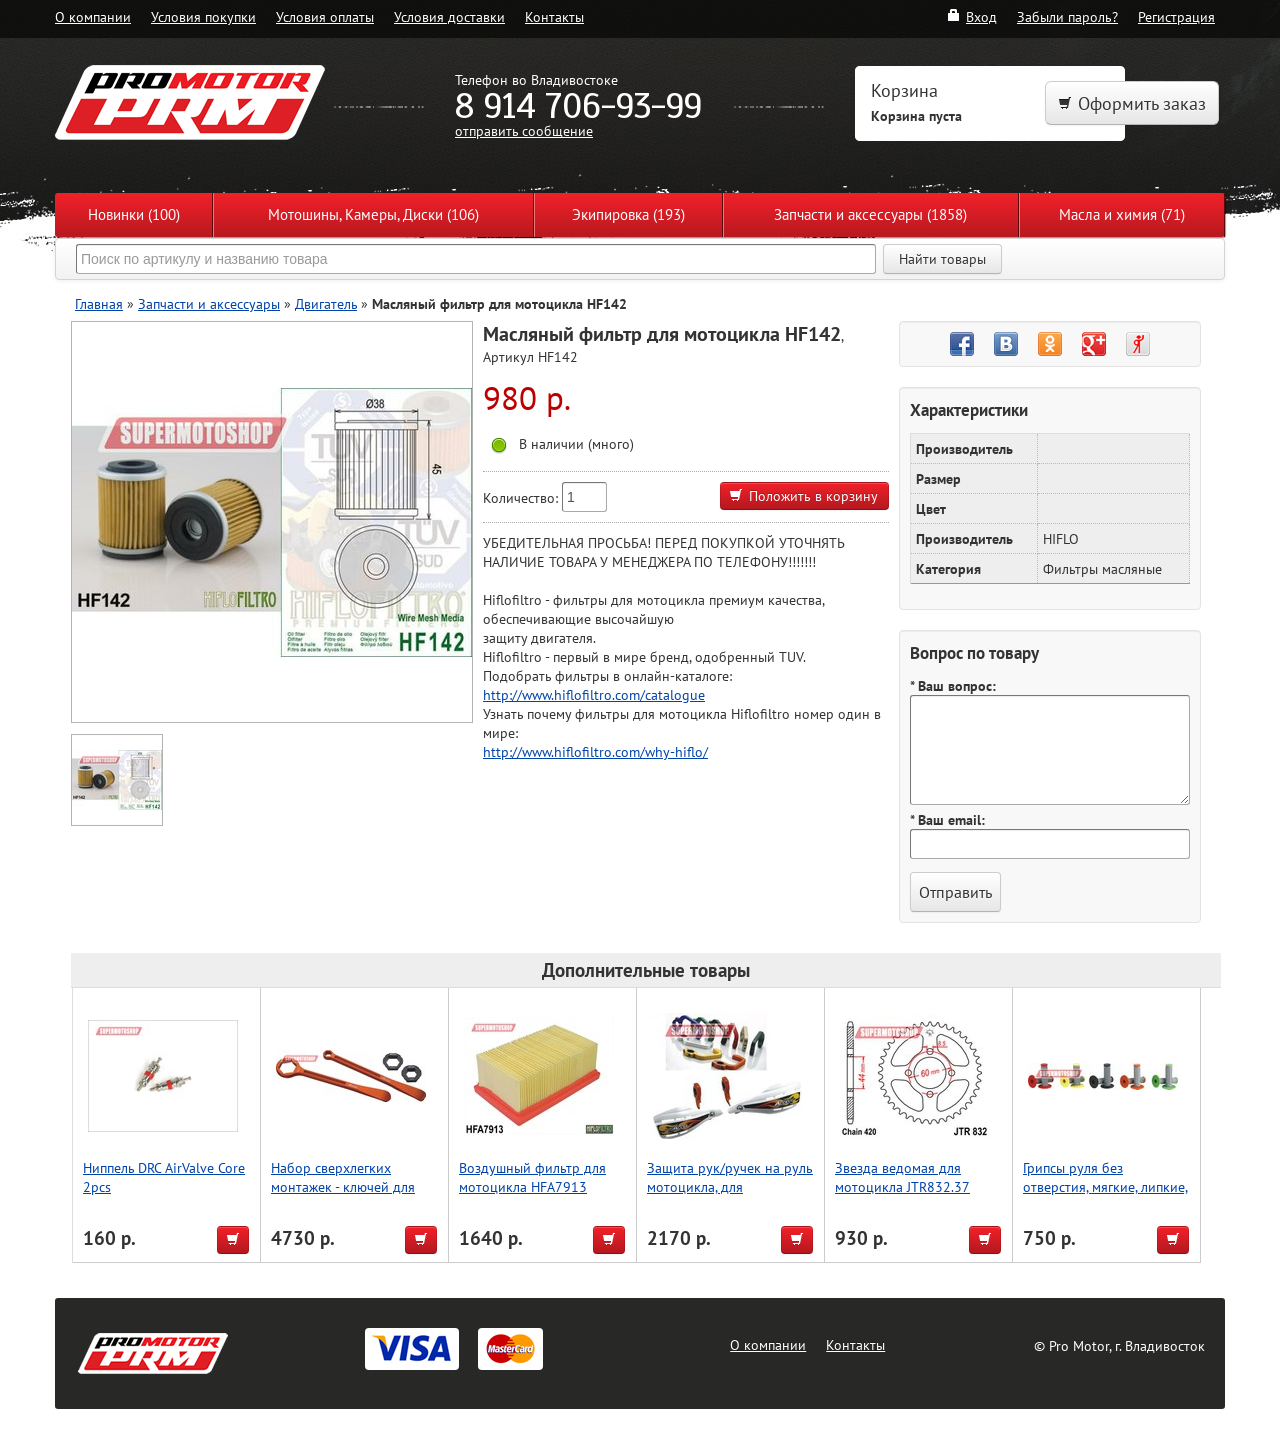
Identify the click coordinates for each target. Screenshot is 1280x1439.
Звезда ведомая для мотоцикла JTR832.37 (902, 1177)
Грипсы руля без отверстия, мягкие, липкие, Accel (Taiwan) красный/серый (1105, 1196)
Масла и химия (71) (1122, 214)
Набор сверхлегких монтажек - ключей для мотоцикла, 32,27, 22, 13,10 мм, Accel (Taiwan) (345, 1196)
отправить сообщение (524, 130)
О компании (93, 16)
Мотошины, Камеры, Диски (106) (373, 214)
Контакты (554, 16)
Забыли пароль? (1067, 16)
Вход (971, 16)
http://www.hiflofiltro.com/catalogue (594, 694)
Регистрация (1176, 16)
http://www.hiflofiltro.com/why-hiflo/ (595, 751)
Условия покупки (203, 16)
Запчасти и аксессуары (209, 303)
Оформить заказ (1132, 103)
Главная (99, 303)
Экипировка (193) (628, 214)
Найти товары (942, 259)
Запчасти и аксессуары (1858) (870, 214)
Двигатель (326, 303)
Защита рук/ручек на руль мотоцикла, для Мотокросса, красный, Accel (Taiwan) (730, 1196)
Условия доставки (449, 16)
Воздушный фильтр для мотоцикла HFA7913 (532, 1177)
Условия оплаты (325, 16)
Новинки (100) (134, 214)
